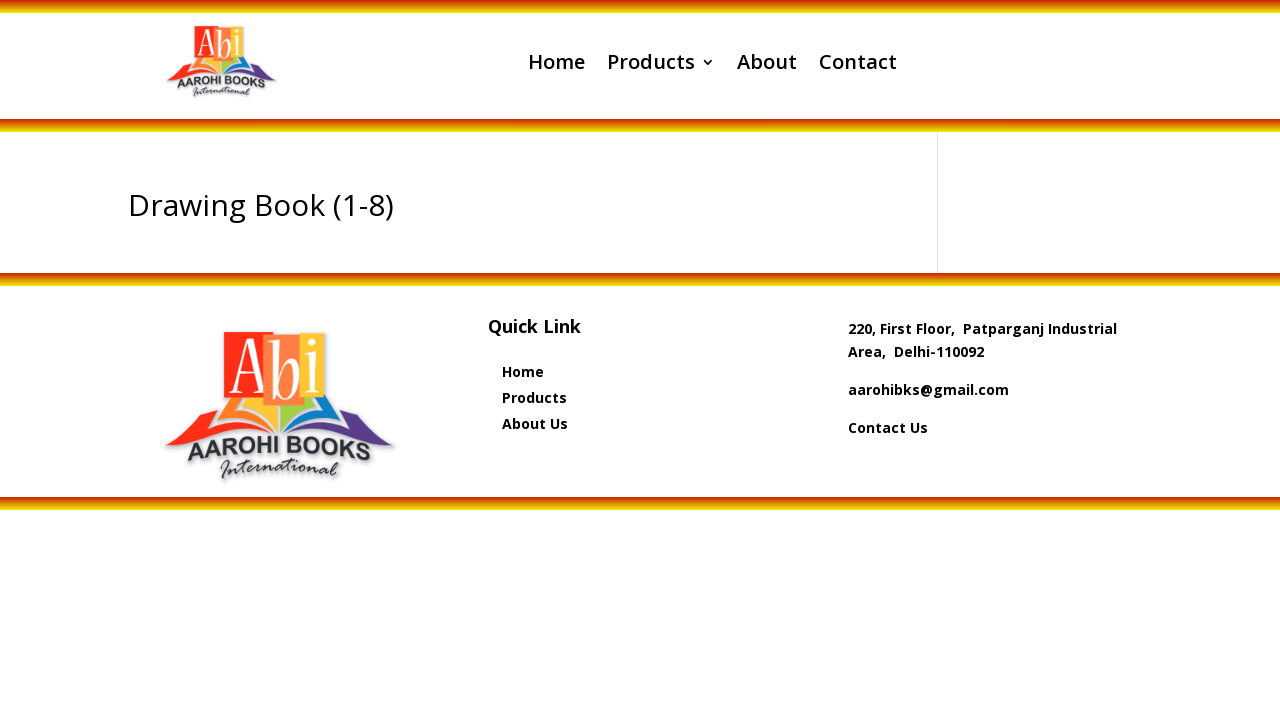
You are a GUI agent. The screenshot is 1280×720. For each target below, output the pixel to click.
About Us (535, 423)
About (767, 61)
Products (651, 61)
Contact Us (888, 427)
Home (556, 61)
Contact (858, 61)
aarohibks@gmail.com (928, 389)
